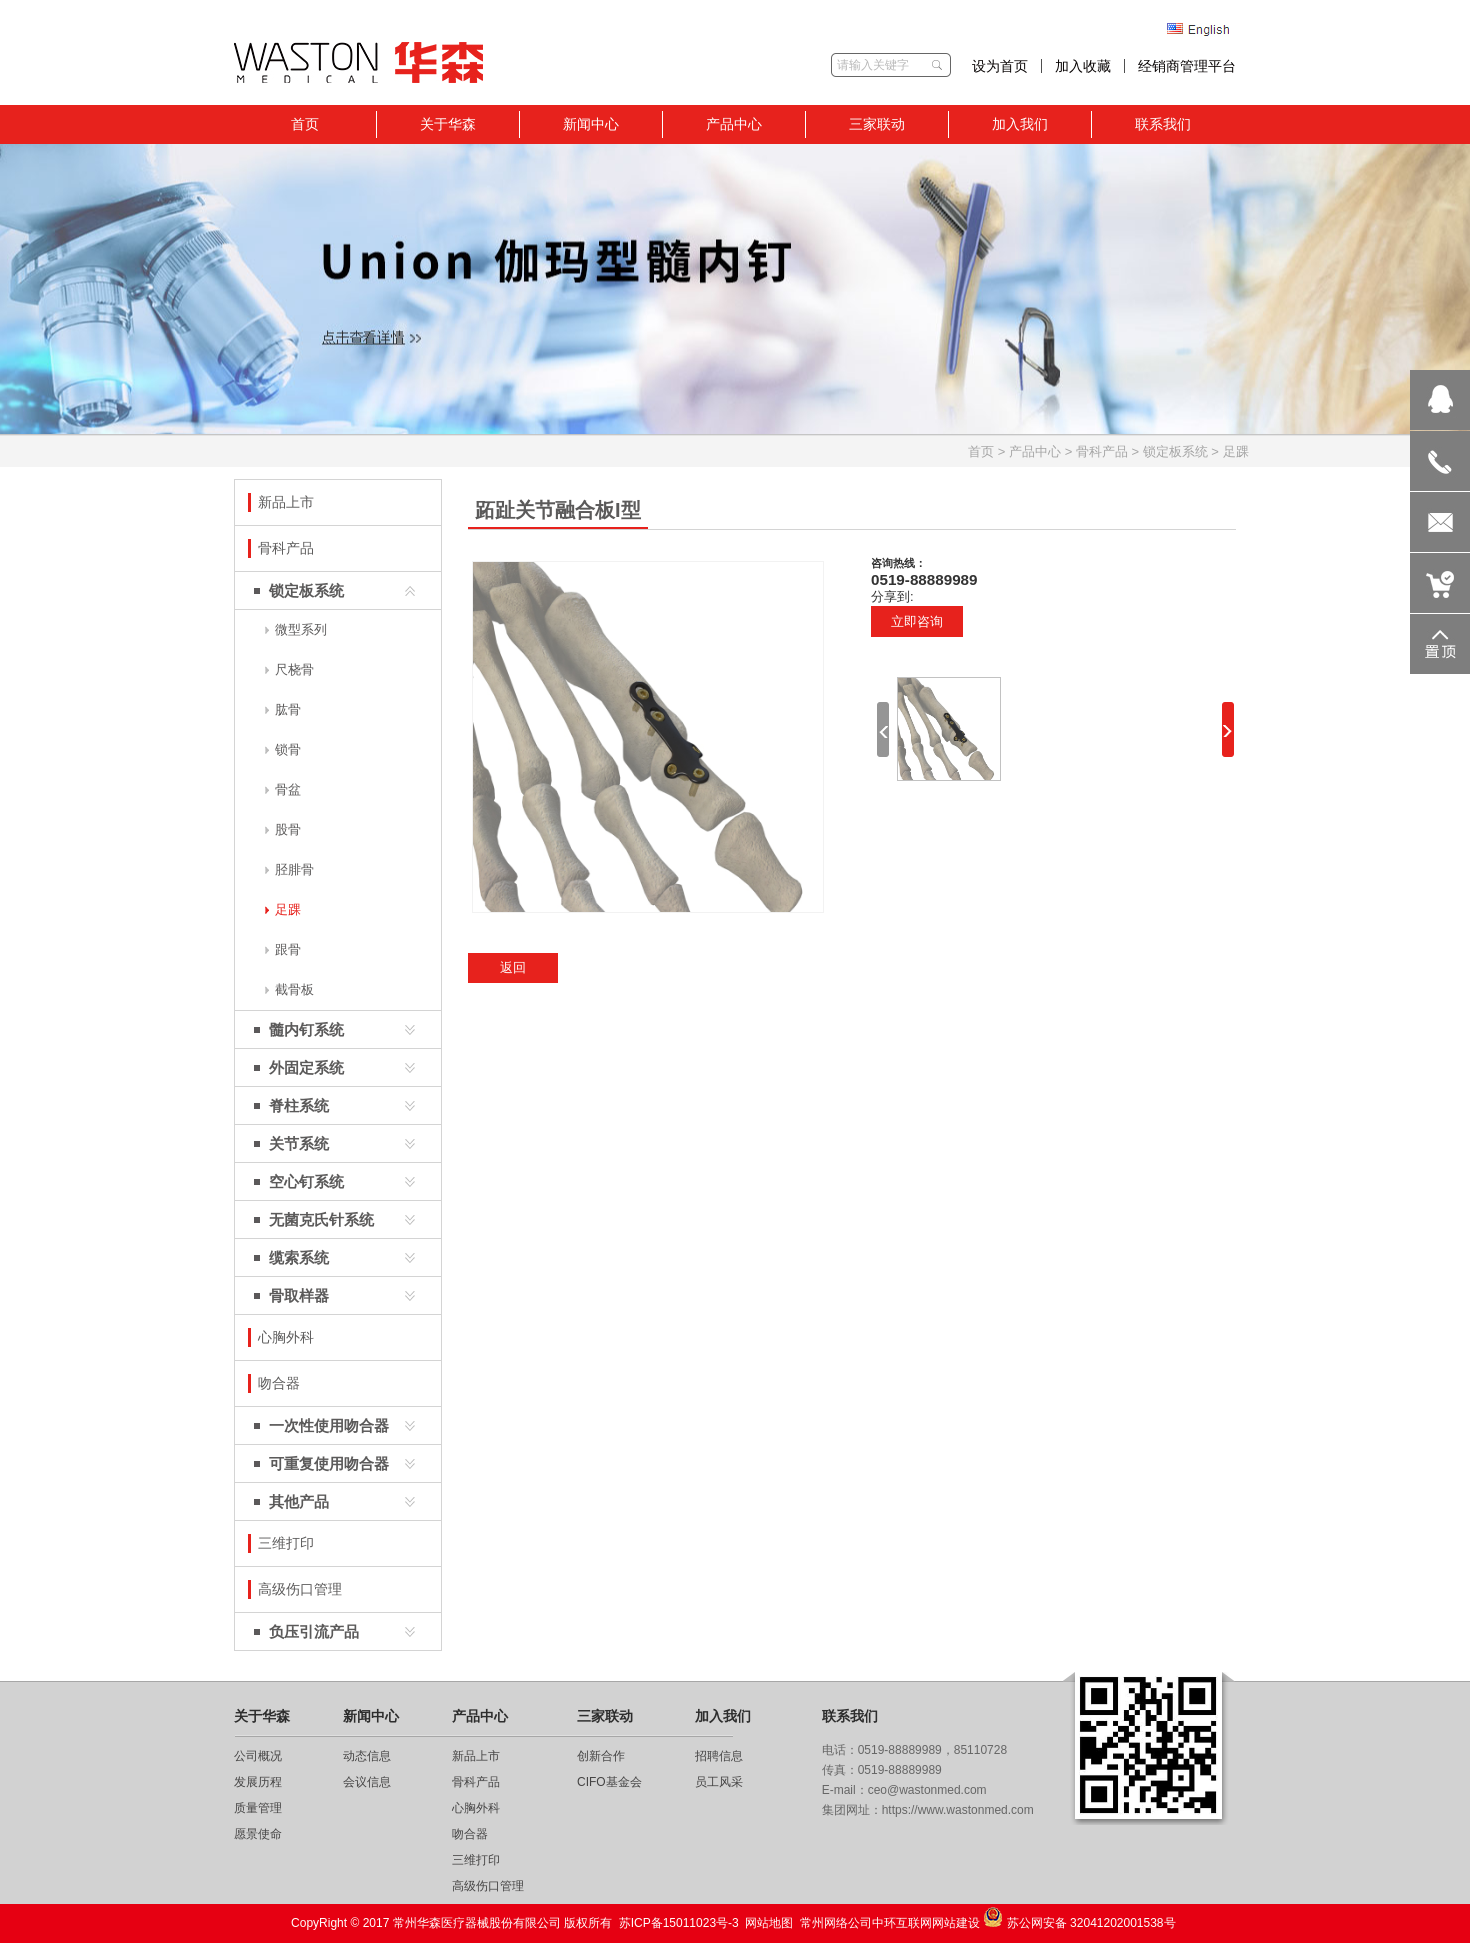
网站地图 (769, 1923)
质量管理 (258, 1808)
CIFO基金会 (609, 1782)
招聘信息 (719, 1756)
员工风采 (719, 1782)
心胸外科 (476, 1808)
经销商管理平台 (1187, 66)
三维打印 (476, 1860)
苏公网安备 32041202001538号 (1079, 1918)
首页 (981, 451)
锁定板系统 (1175, 451)
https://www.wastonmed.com (958, 1810)
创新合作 (601, 1756)
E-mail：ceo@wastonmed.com (904, 1790)
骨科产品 (1102, 451)
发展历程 (258, 1782)
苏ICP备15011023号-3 (679, 1923)
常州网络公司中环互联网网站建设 (890, 1923)
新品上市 (476, 1756)
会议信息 (367, 1782)
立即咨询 (917, 621)
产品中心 (1035, 451)
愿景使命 (258, 1834)
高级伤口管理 (488, 1886)
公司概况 (258, 1756)
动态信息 (367, 1756)
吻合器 (470, 1834)
